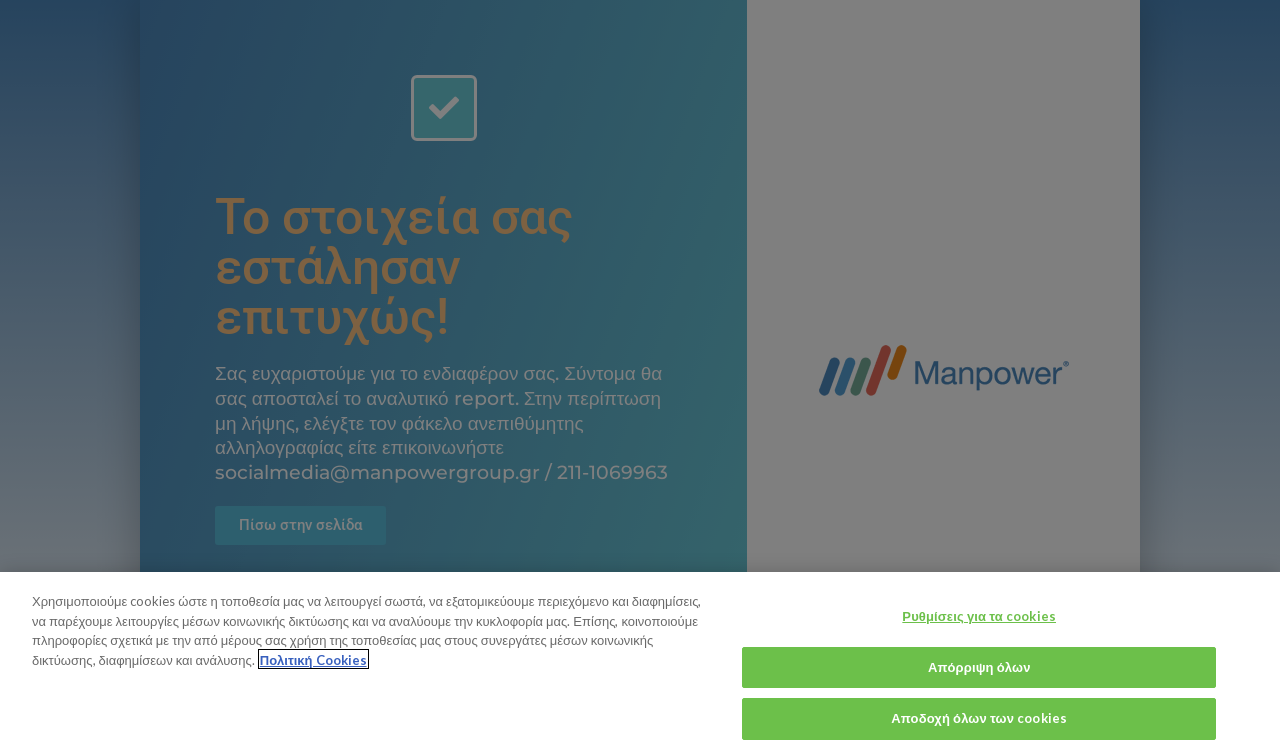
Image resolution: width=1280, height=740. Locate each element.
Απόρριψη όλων (979, 675)
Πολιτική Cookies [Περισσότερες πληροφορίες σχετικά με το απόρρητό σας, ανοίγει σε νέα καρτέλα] (313, 667)
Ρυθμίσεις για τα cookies (979, 624)
